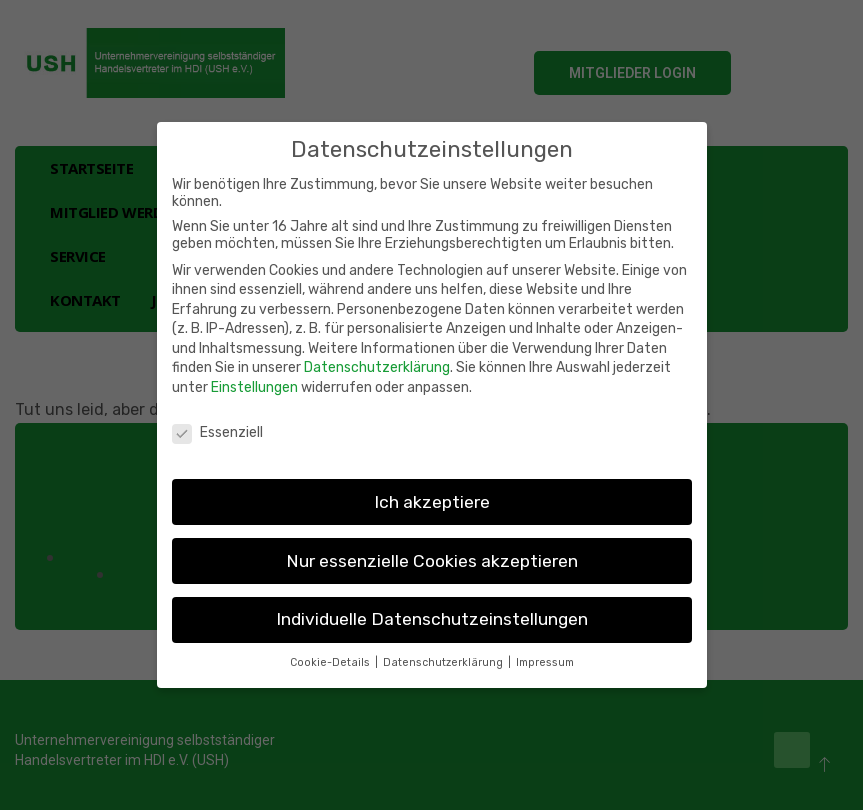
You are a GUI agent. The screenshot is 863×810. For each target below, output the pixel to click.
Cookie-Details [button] (331, 662)
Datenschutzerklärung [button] (444, 662)
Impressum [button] (545, 662)
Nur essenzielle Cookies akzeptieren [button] (432, 561)
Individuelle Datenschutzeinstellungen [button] (432, 619)
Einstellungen (254, 387)
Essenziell (217, 432)
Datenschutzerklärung (377, 367)
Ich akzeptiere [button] (432, 502)
